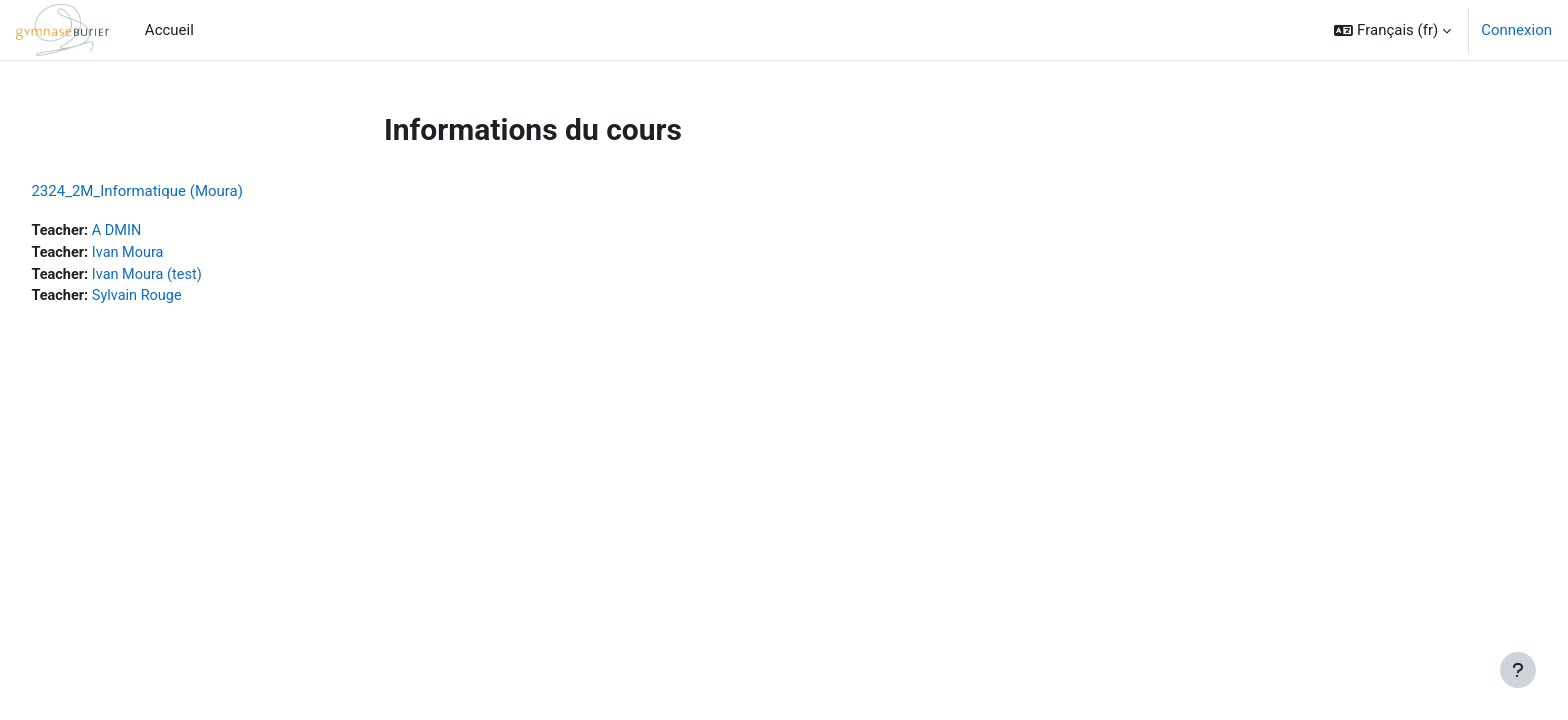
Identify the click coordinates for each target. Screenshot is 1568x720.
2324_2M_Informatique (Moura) (182, 191)
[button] (1392, 30)
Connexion (1516, 30)
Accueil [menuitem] (169, 30)
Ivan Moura (176, 254)
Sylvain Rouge (185, 299)
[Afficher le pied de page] (1518, 670)
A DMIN (164, 231)
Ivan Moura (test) (196, 276)
